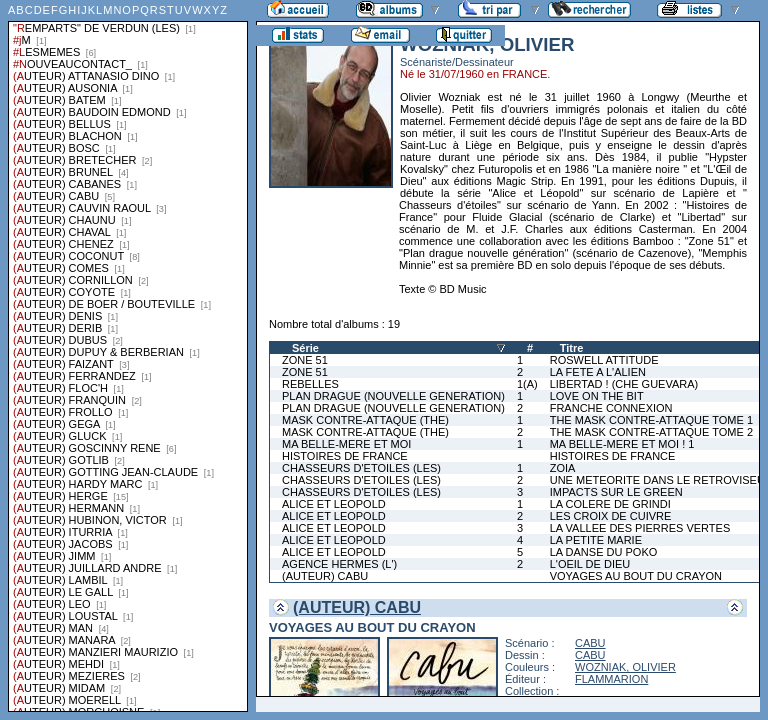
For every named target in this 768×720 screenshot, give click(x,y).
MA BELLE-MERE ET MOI (346, 444)
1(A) (527, 384)
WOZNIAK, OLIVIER (625, 667)
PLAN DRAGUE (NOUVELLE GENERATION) (393, 396)
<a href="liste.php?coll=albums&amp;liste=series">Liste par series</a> (128, 356)
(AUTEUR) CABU (325, 576)
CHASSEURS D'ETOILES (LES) (361, 468)
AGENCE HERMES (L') (339, 564)
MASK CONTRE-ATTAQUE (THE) (365, 420)
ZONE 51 (305, 360)
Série (305, 348)
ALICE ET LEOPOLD (334, 504)
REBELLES (310, 384)
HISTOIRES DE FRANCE (345, 456)
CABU (590, 643)
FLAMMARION (611, 679)
